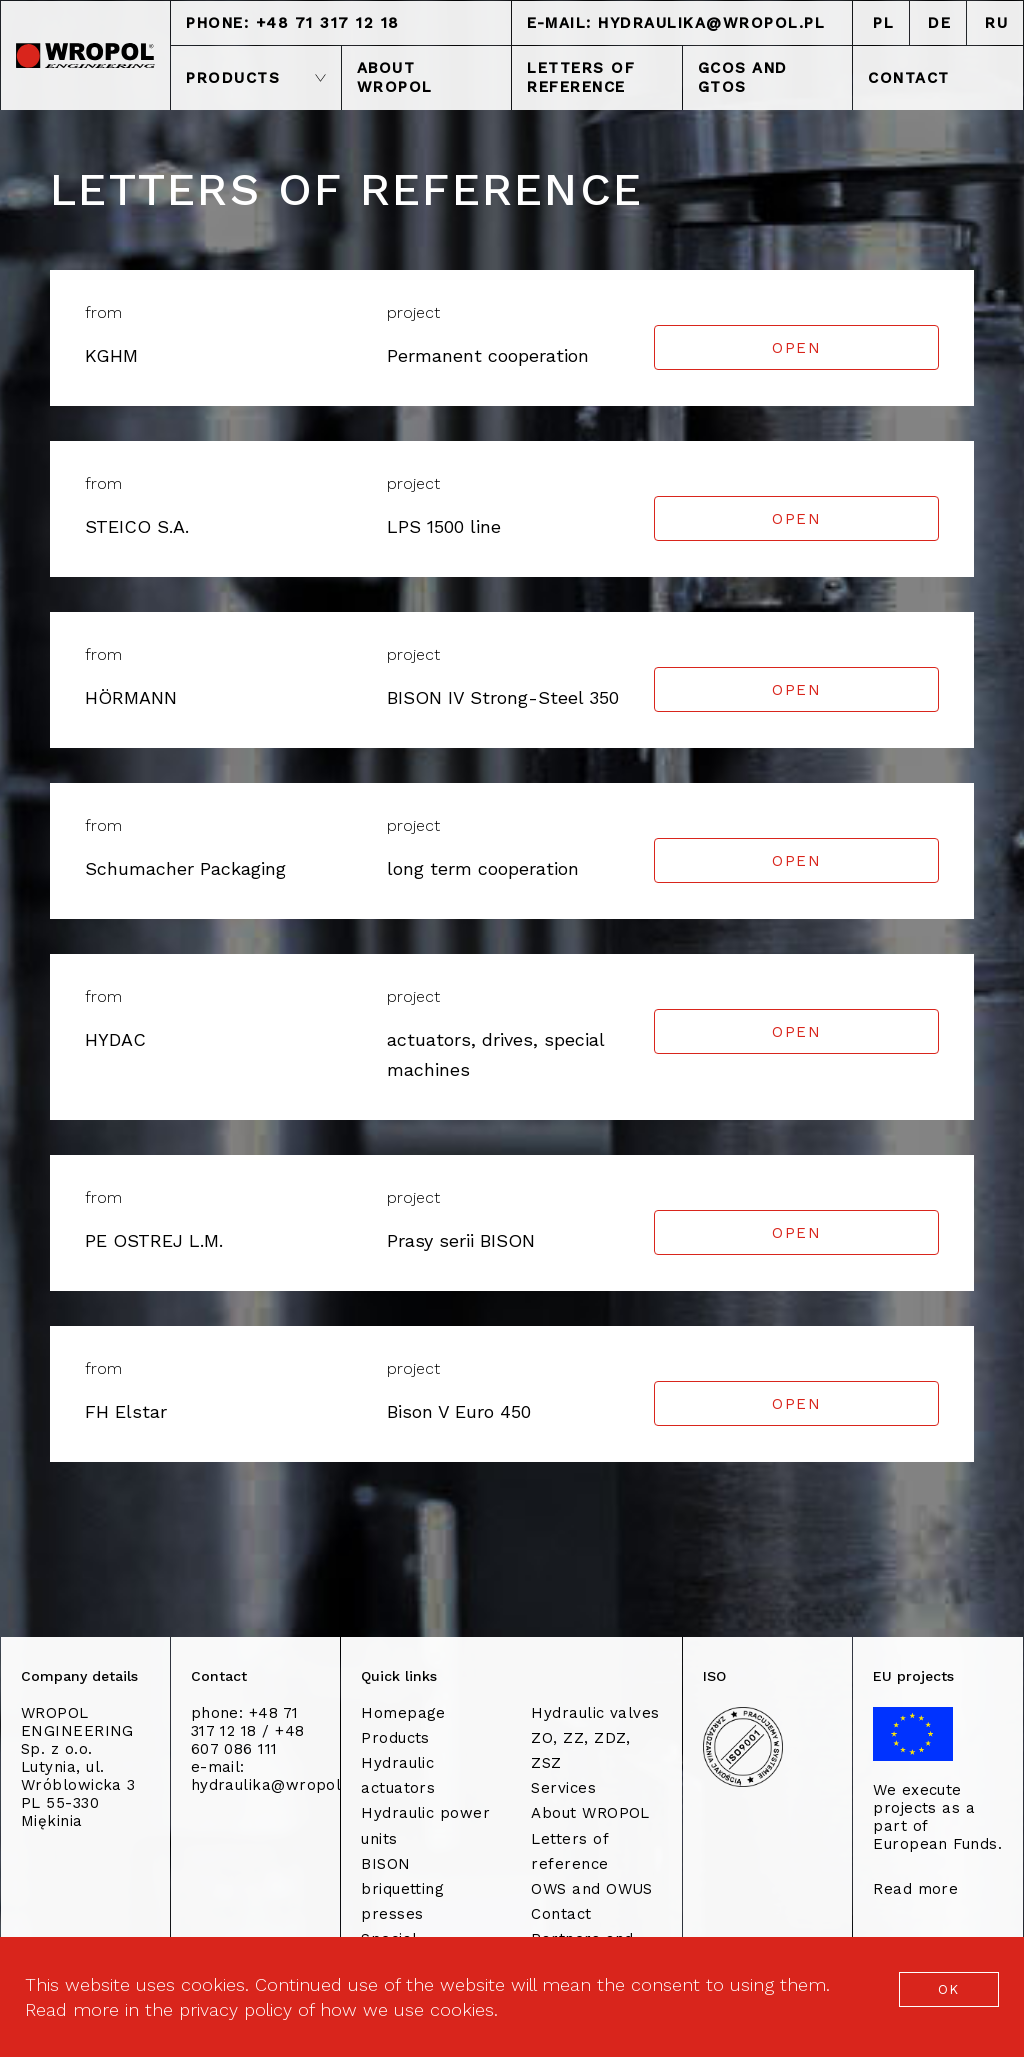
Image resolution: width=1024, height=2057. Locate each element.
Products (395, 1738)
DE (939, 23)
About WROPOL (590, 1813)
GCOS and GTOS (743, 77)
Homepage (403, 1713)
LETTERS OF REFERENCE (581, 77)
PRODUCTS (255, 78)
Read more (915, 1889)
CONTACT (909, 78)
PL (883, 23)
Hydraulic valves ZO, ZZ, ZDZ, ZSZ (595, 1738)
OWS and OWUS (591, 1889)
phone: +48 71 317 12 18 (293, 23)
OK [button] (949, 1989)
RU (996, 23)
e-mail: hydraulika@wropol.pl (676, 23)
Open (796, 348)
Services (563, 1788)
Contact (561, 1914)
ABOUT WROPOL (395, 77)
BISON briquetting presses (402, 1889)
